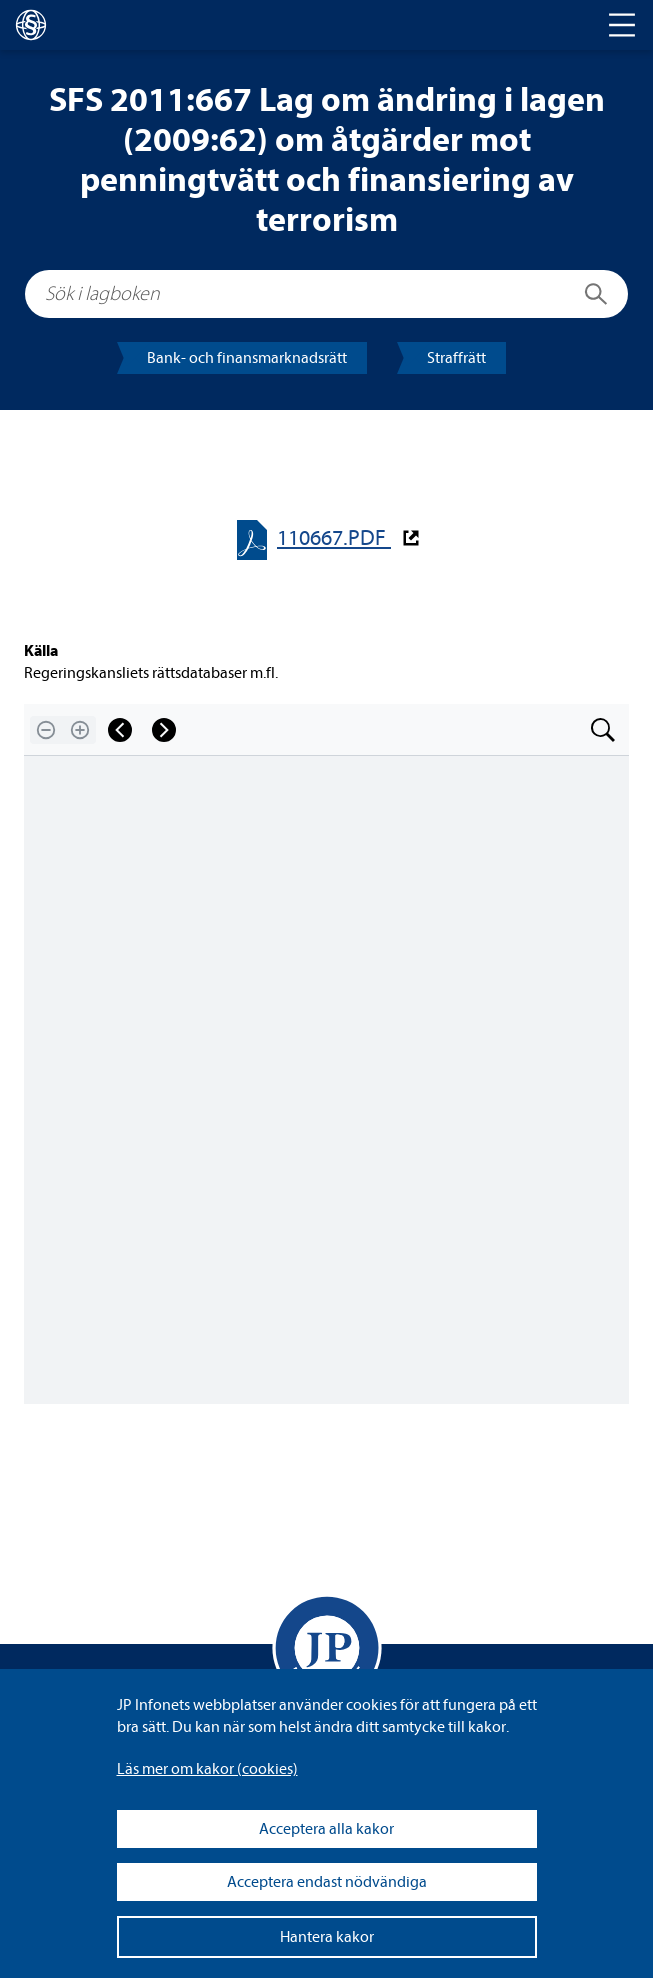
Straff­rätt (456, 358)
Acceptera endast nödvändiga (327, 1882)
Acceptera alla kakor (326, 1829)
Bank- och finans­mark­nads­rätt (247, 358)
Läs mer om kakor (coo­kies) (207, 1769)
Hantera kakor (327, 1937)
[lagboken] (31, 25)
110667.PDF (334, 538)
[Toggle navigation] (622, 25)
